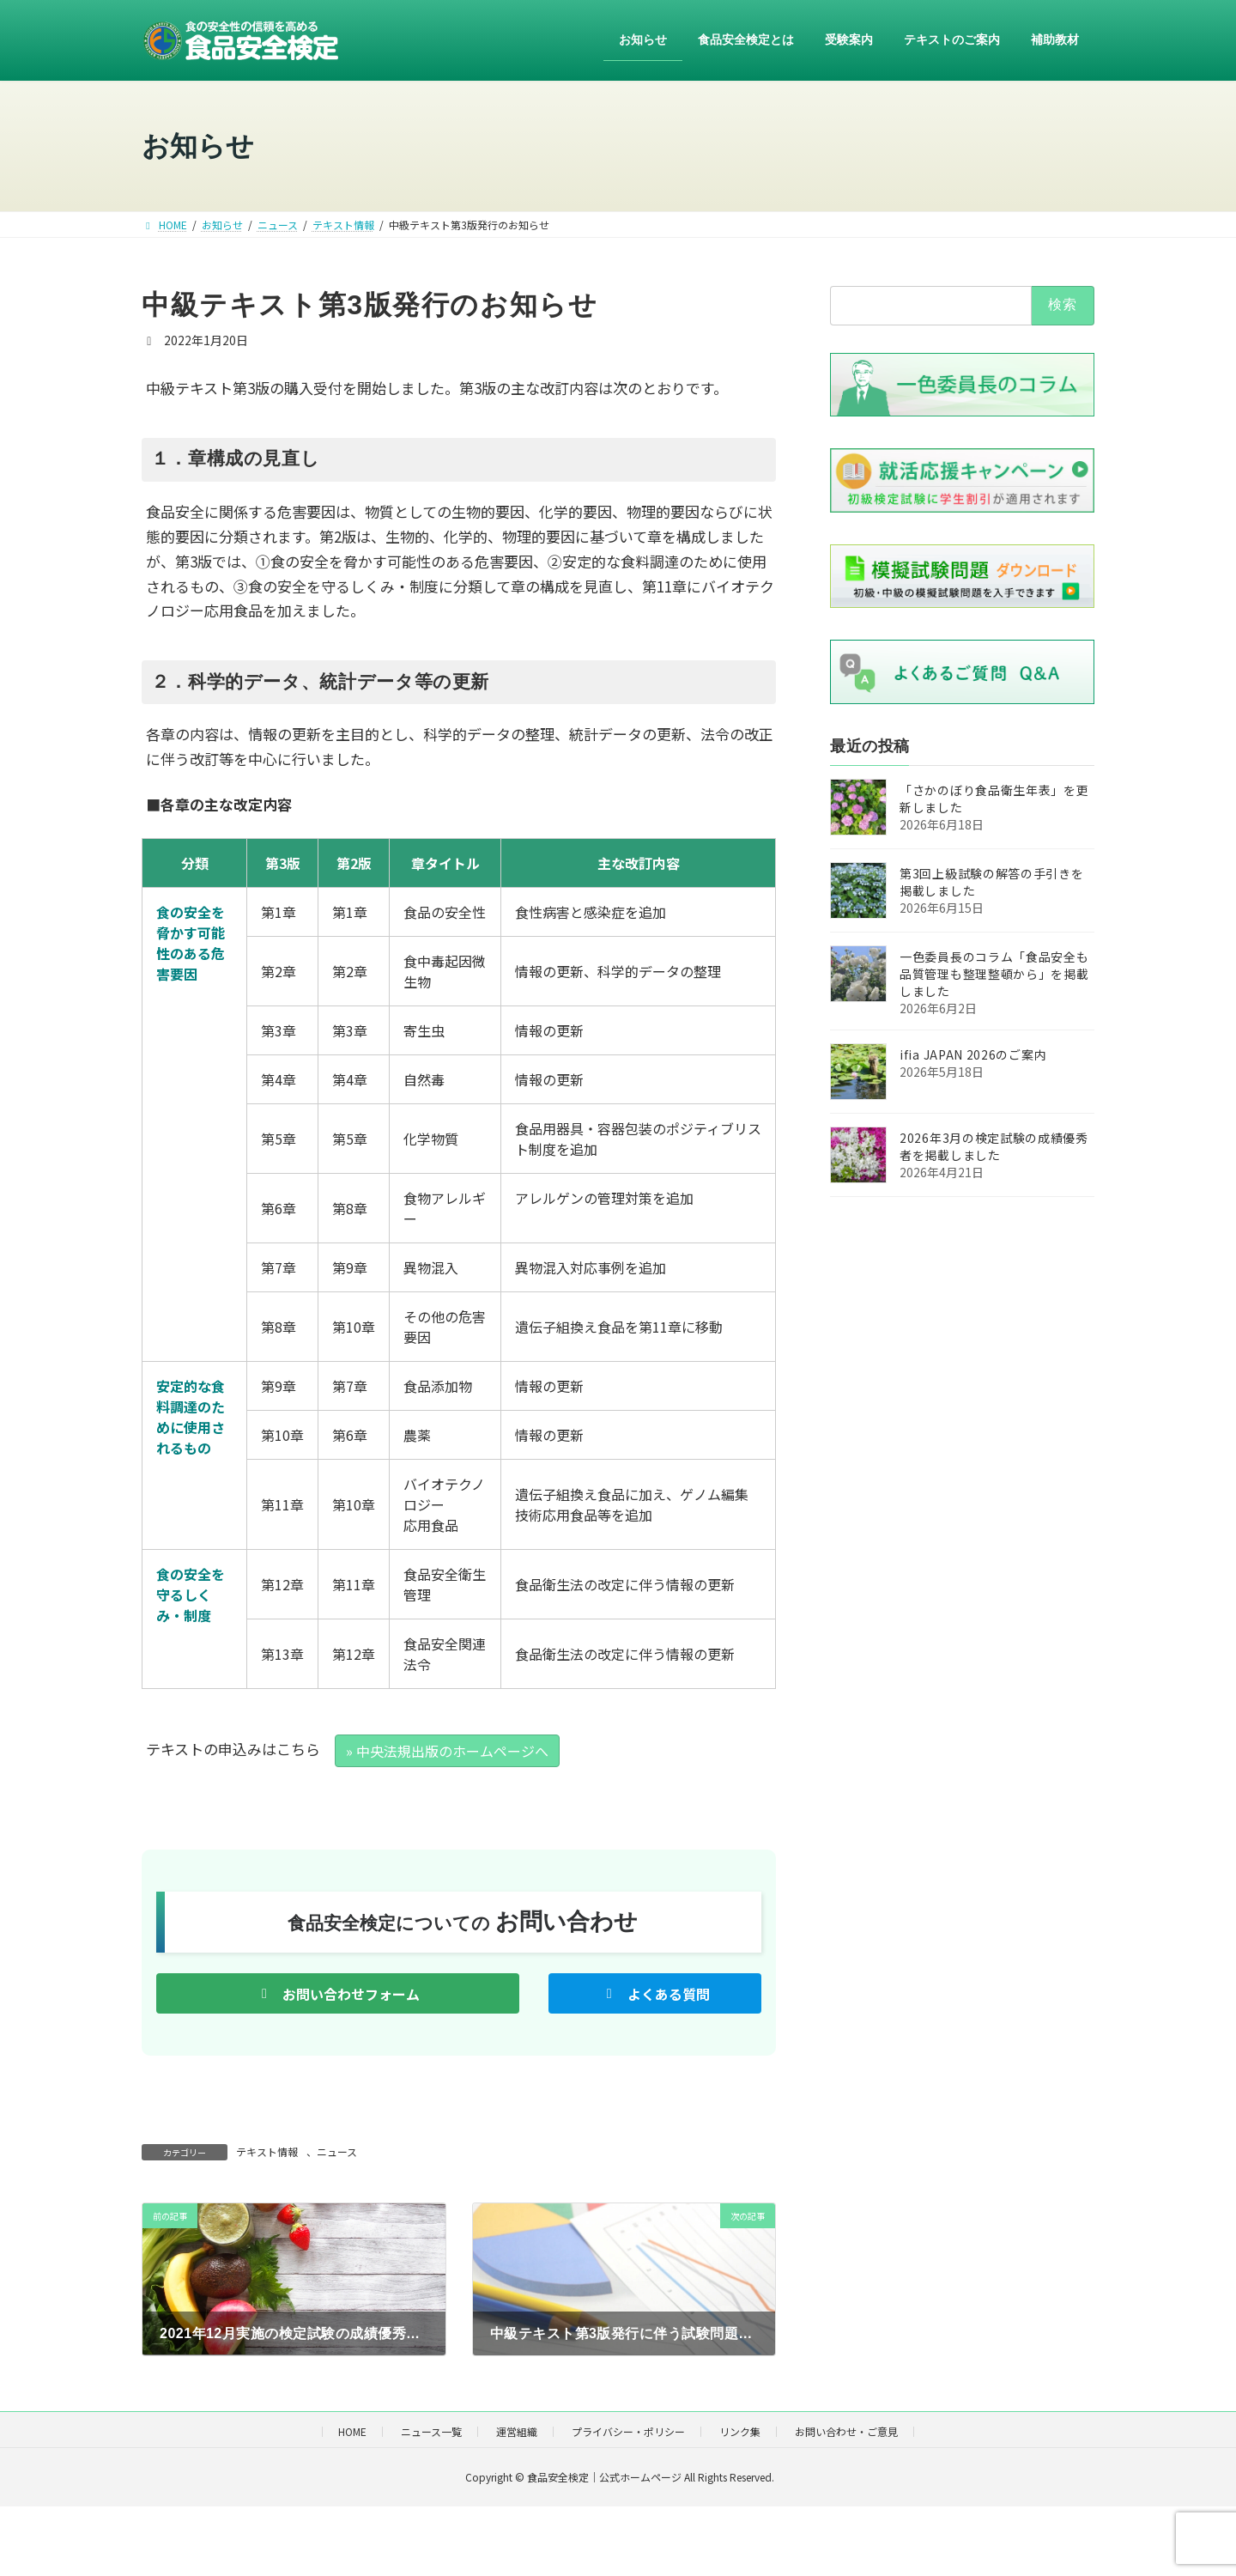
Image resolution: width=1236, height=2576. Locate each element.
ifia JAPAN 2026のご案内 (973, 1055)
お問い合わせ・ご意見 (846, 2431)
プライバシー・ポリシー (628, 2431)
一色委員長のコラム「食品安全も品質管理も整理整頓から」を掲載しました (994, 974)
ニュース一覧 (431, 2431)
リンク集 (739, 2431)
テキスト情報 (267, 2151)
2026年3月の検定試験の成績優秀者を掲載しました (994, 1147)
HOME (352, 2431)
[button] (337, 1993)
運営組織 (516, 2431)
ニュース (337, 2151)
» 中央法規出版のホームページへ (447, 1751)
